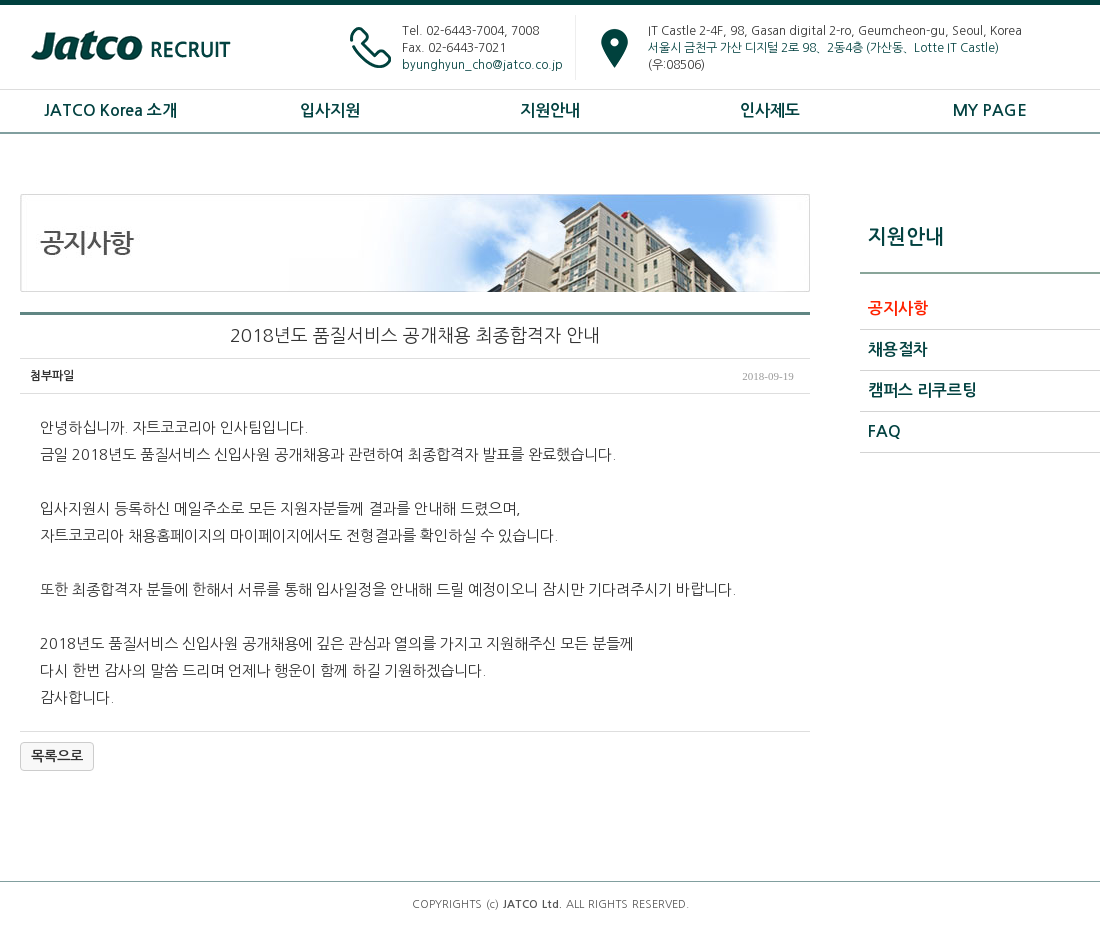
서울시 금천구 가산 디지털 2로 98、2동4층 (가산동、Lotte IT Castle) (823, 48)
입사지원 (330, 110)
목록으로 (57, 756)
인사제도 (770, 110)
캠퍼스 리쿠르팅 (922, 390)
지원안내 (550, 110)
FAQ (884, 431)
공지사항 (898, 308)
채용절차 (898, 349)
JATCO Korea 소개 (110, 110)
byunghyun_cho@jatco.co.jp (482, 65)
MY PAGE (990, 110)
